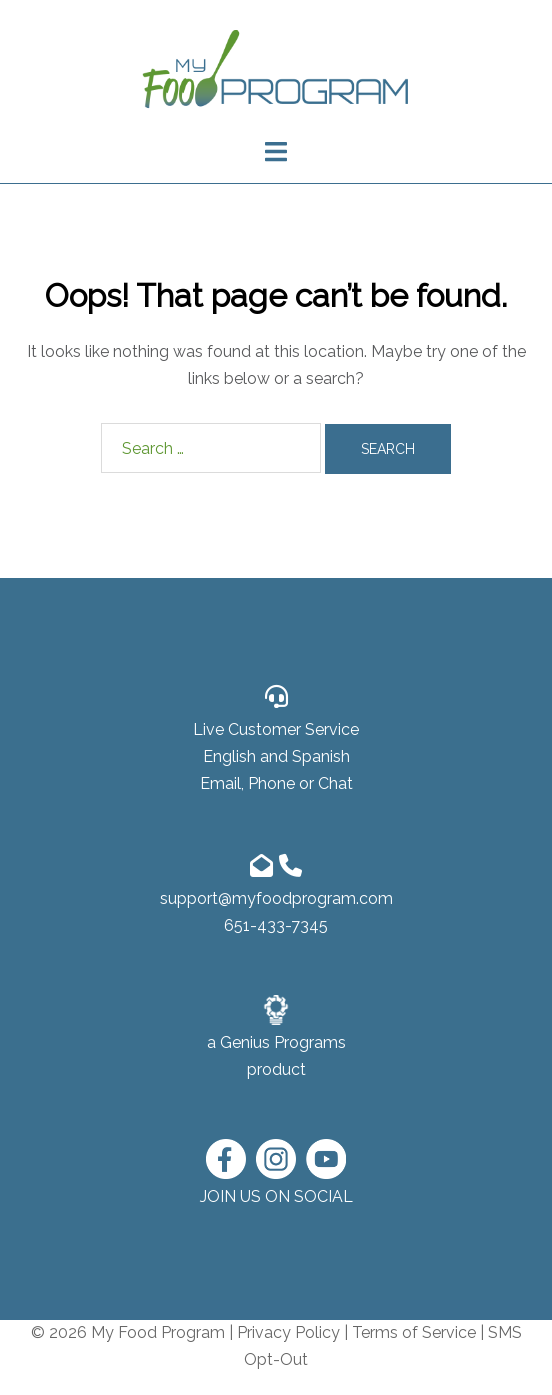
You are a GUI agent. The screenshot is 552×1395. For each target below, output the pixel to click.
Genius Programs (283, 1042)
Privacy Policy (288, 1332)
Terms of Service (414, 1332)
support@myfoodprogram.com (276, 898)
